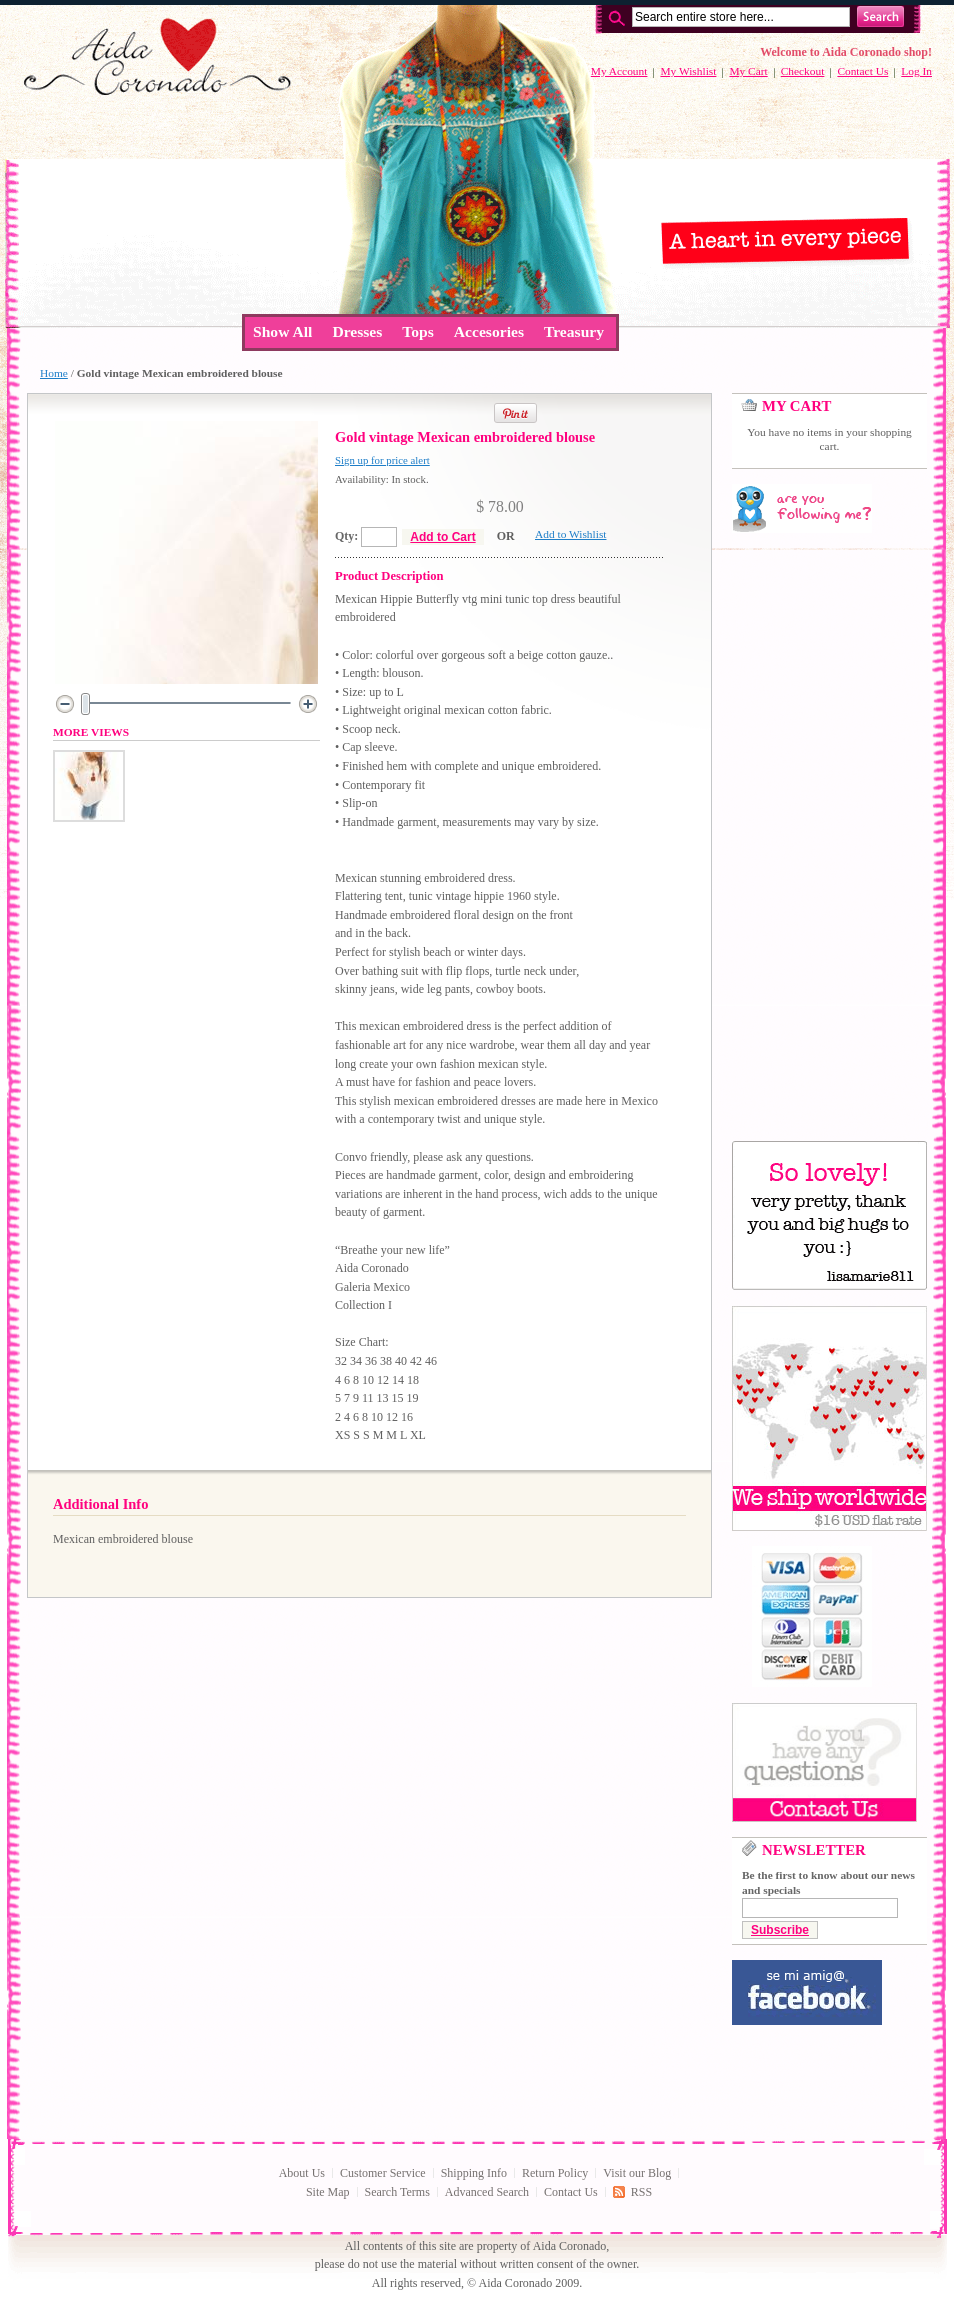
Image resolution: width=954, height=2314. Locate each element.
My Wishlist (688, 71)
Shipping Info (474, 2173)
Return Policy (555, 2173)
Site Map (328, 2192)
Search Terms (397, 2192)
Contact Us (862, 71)
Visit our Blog (637, 2173)
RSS (641, 2192)
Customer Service (383, 2173)
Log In (916, 71)
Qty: (346, 536)
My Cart (748, 71)
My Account (619, 71)
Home (54, 373)
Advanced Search (487, 2192)
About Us (302, 2173)
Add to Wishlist (570, 534)
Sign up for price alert (382, 460)
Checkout (803, 71)
